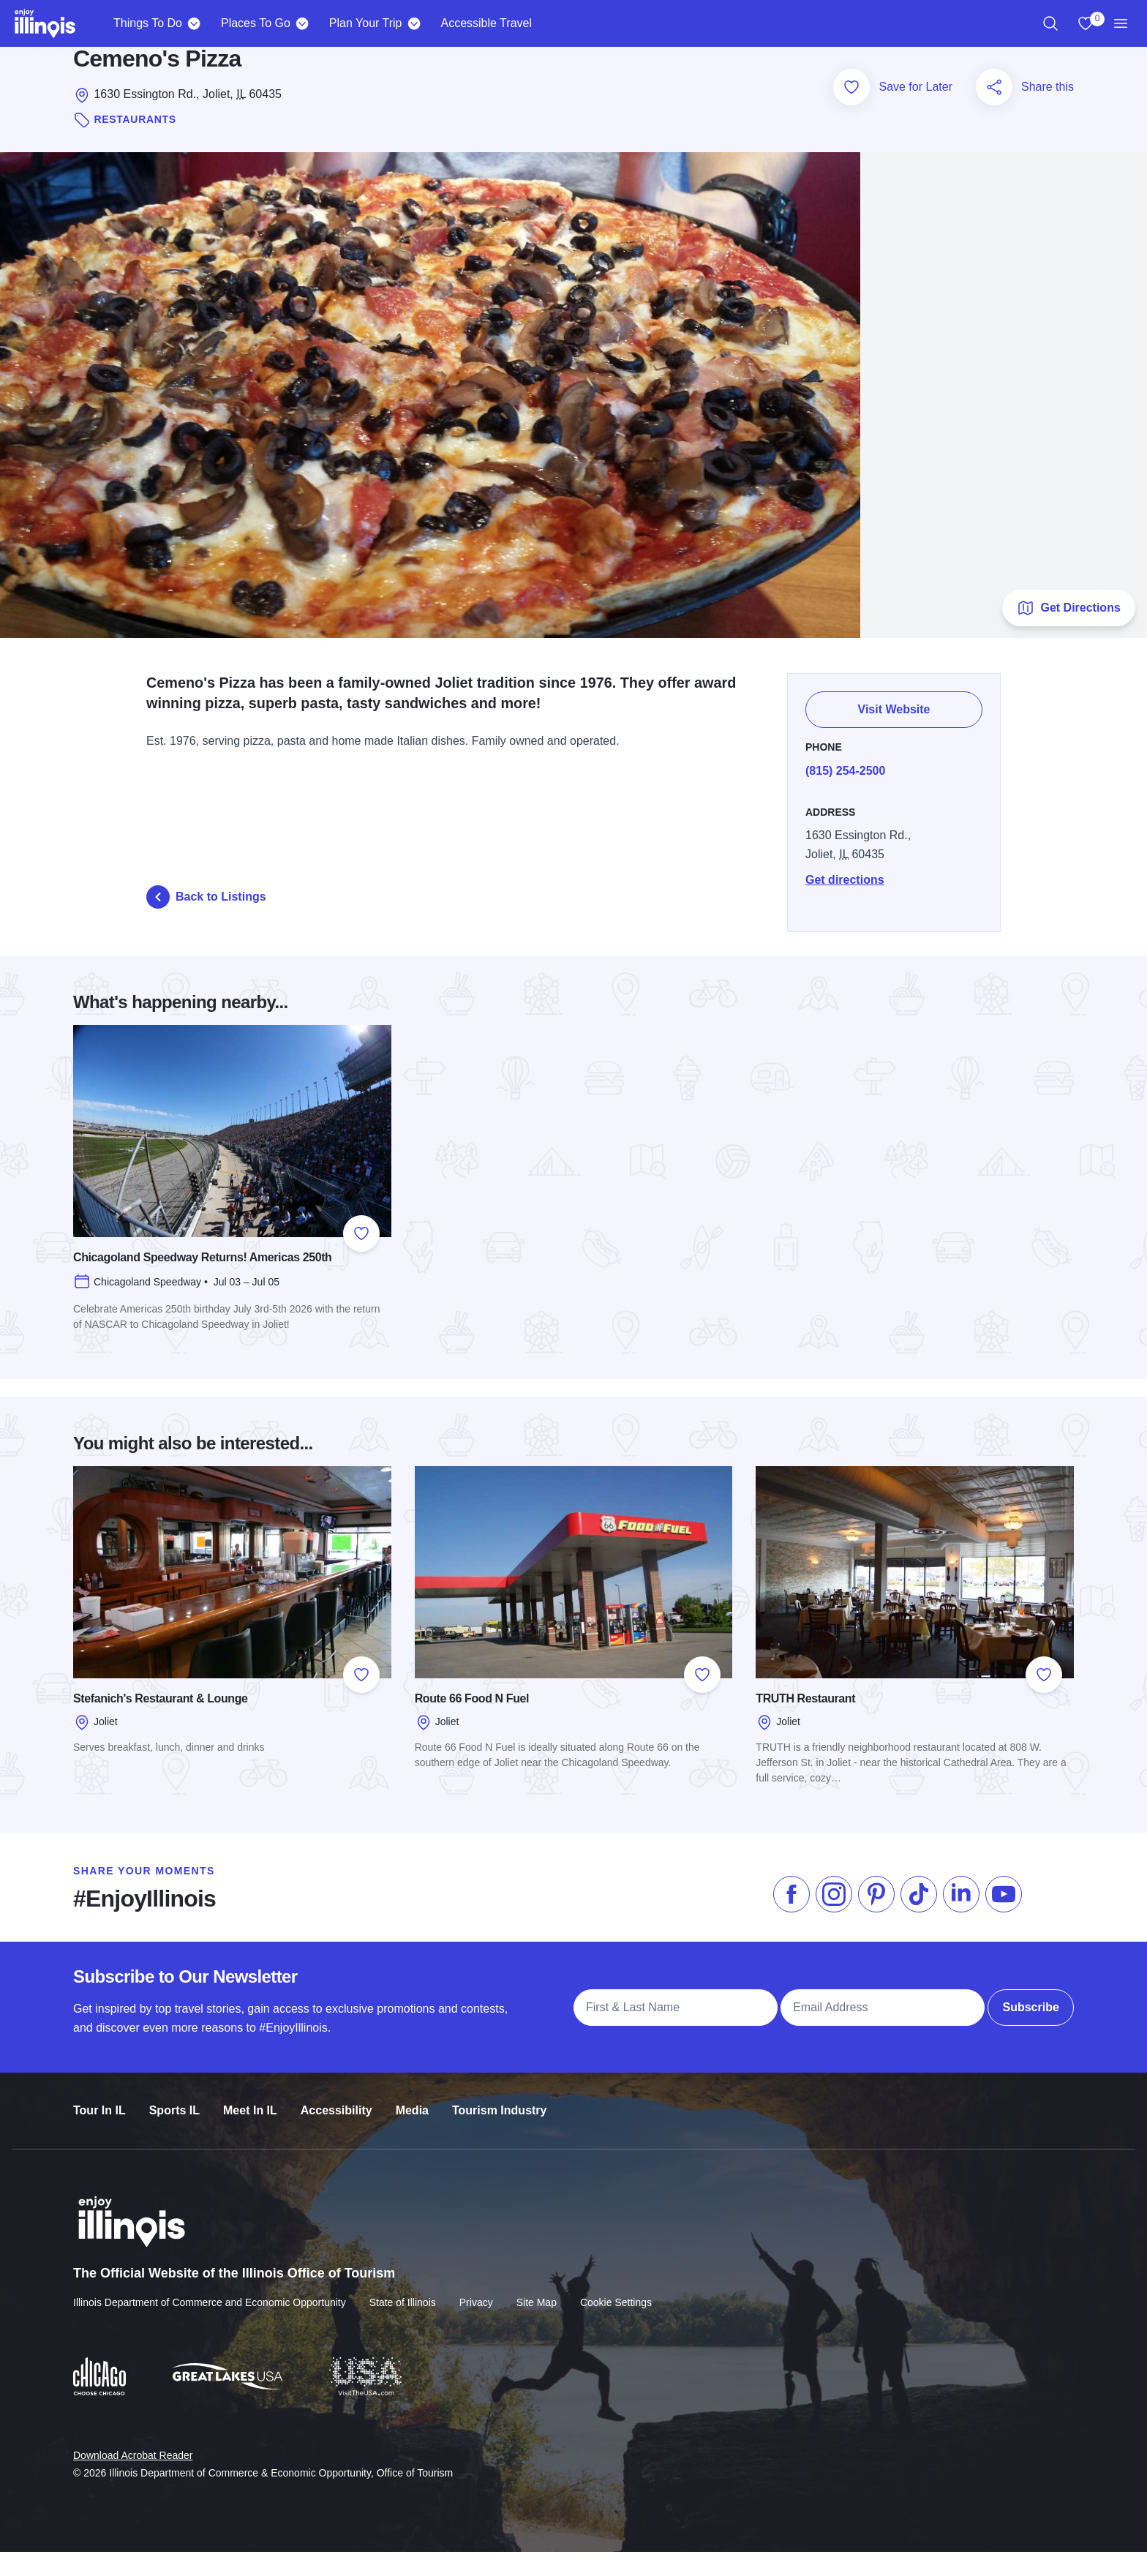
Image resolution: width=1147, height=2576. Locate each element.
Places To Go (255, 23)
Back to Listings (206, 920)
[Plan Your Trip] (414, 23)
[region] (1050, 23)
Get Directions (1068, 631)
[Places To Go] (302, 23)
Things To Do (147, 23)
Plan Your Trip (365, 23)
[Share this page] (994, 112)
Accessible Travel (486, 23)
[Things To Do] (194, 23)
